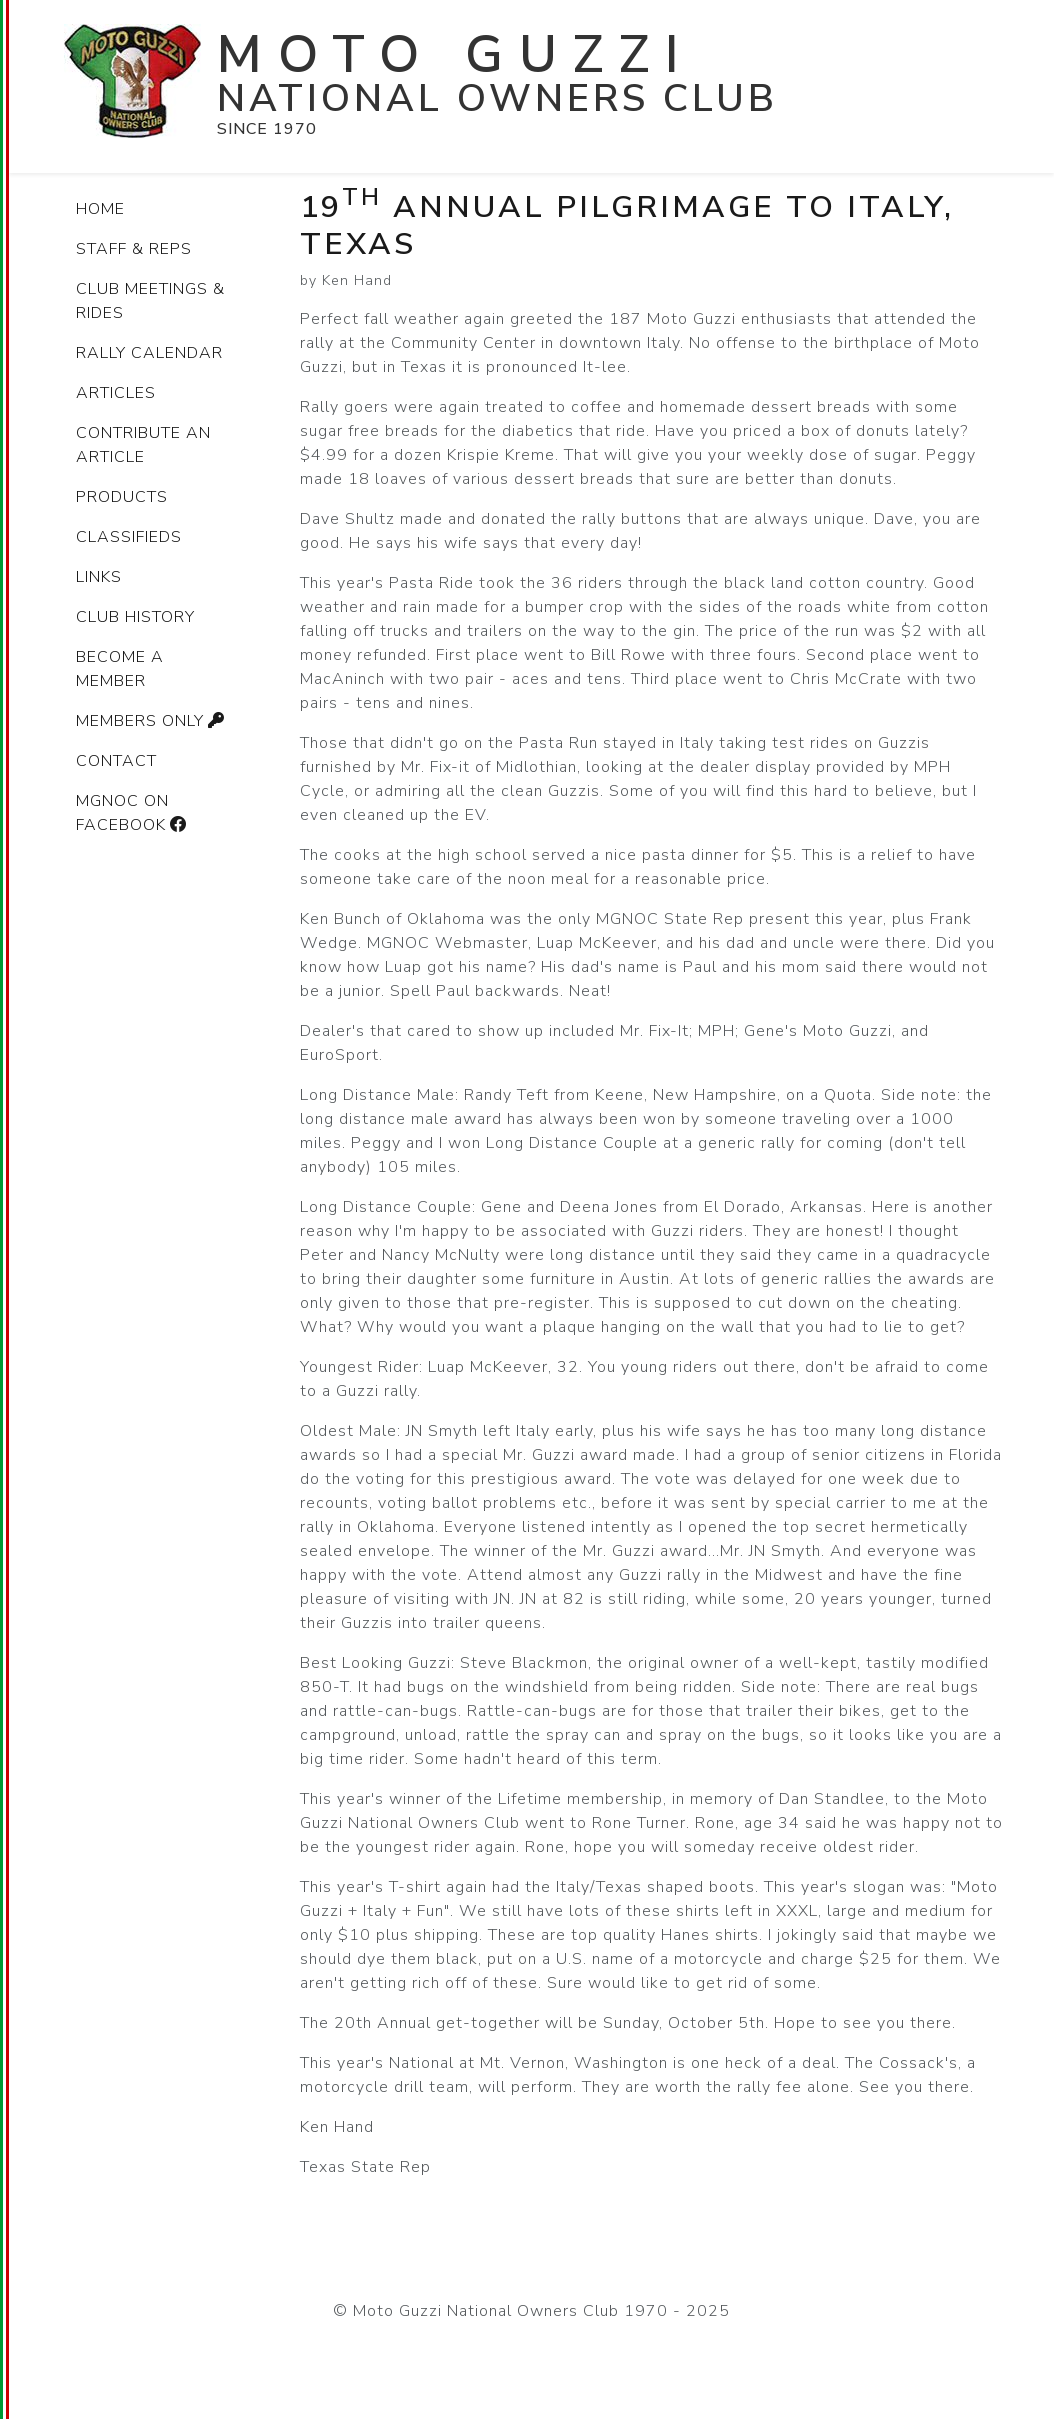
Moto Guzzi (456, 54)
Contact (116, 761)
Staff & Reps (134, 249)
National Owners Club (497, 98)
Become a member (120, 669)
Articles (116, 393)
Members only (153, 721)
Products (122, 497)
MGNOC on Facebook (134, 813)
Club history (135, 617)
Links (99, 577)
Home (100, 209)
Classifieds (129, 537)
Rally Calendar (149, 353)
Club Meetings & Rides (150, 301)
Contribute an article (143, 445)
